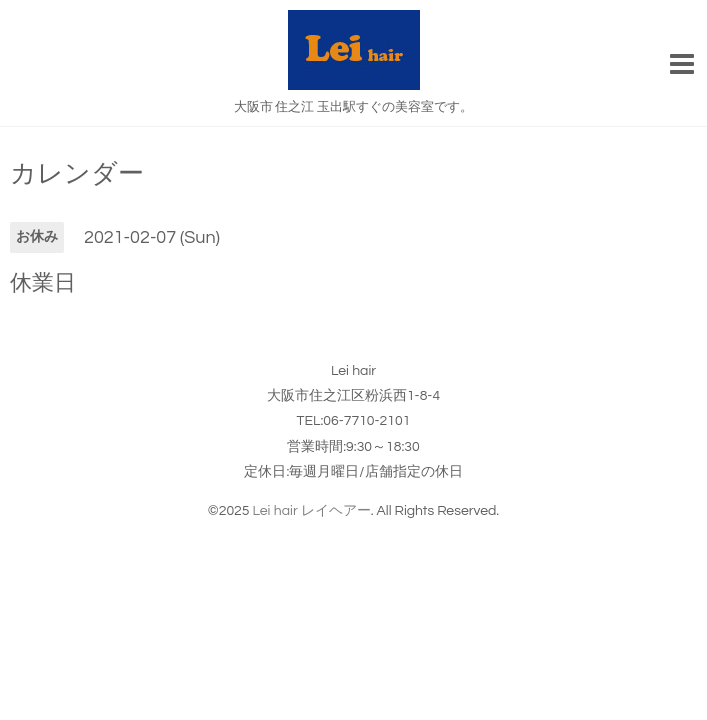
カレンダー (77, 174)
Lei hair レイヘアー (312, 511)
